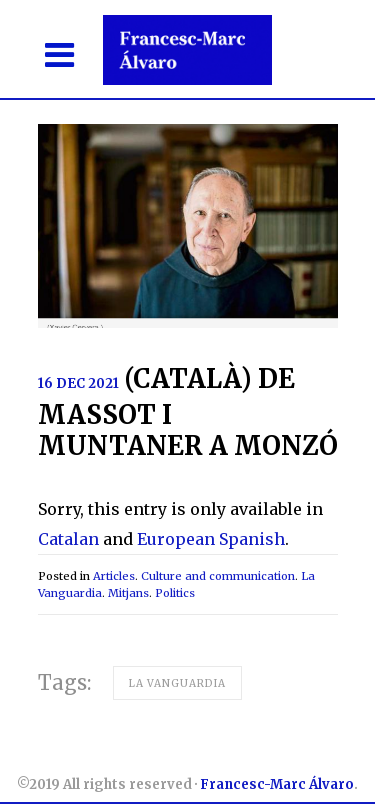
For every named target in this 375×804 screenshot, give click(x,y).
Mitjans (128, 593)
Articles (114, 576)
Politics (175, 593)
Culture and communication (218, 576)
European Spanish (211, 539)
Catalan (68, 539)
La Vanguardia (177, 683)
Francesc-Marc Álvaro (277, 784)
